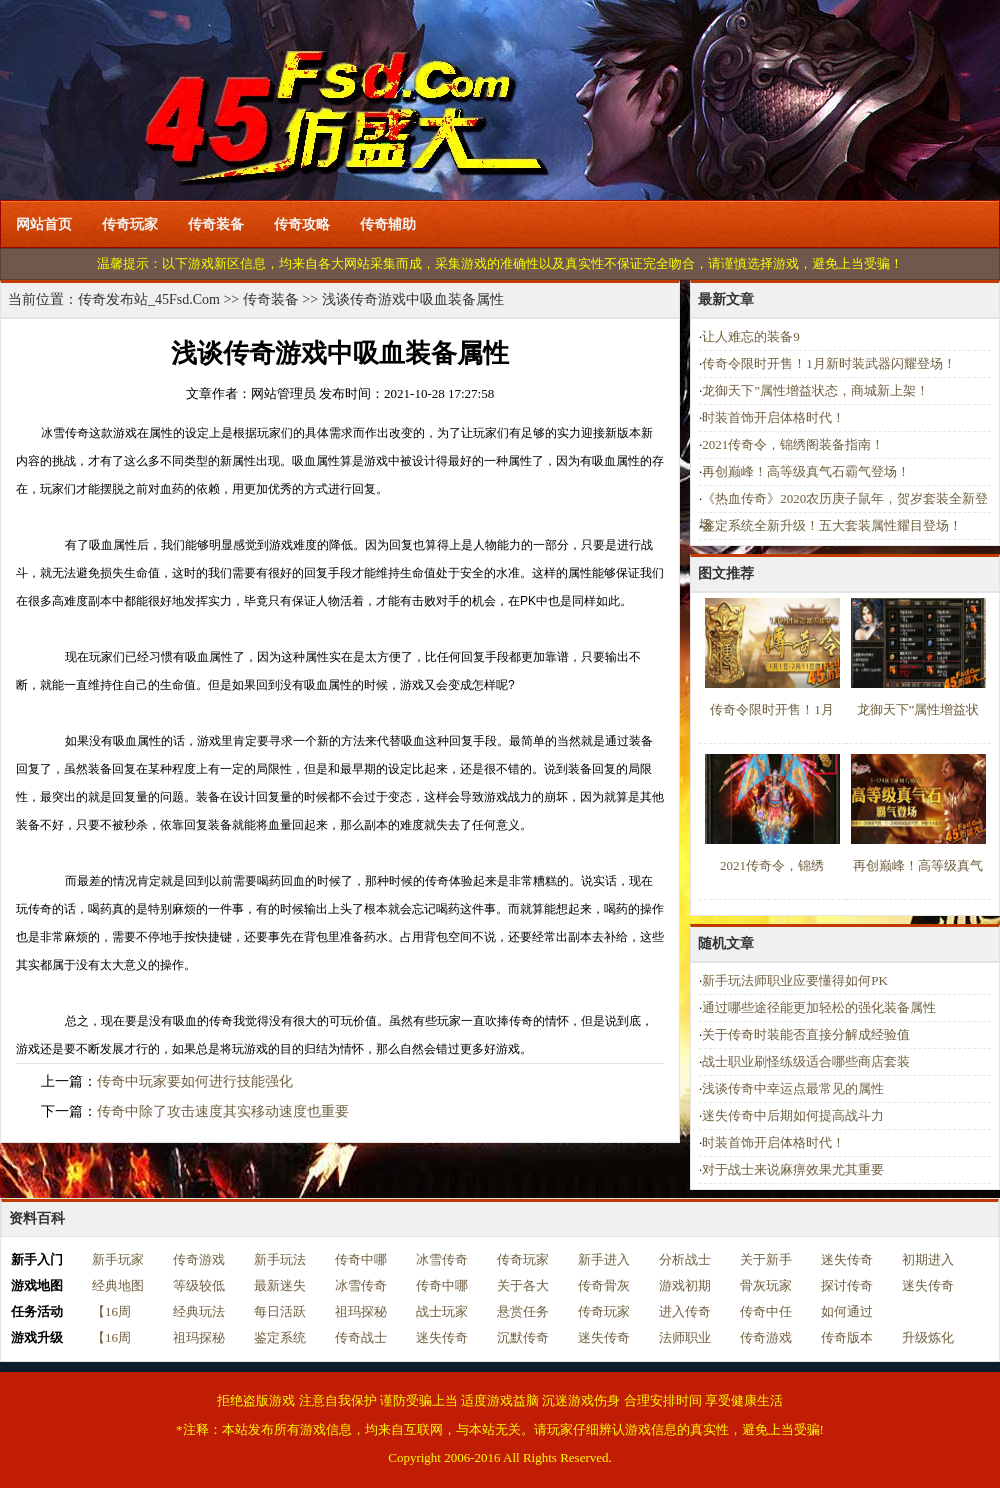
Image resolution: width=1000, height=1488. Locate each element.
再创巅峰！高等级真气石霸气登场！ (806, 471)
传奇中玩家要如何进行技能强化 (195, 1081)
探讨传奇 (847, 1285)
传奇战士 (361, 1337)
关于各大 (523, 1285)
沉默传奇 (523, 1337)
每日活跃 (280, 1311)
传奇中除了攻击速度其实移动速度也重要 (223, 1111)
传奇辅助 (388, 224)
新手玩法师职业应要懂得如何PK (795, 980)
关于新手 (766, 1259)
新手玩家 (118, 1259)
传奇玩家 (130, 224)
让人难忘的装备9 (751, 336)
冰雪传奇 (442, 1259)
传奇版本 (847, 1337)
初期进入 (928, 1259)
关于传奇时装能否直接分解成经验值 (806, 1034)
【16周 (111, 1311)
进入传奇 (685, 1311)
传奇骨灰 (604, 1285)
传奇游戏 (199, 1259)
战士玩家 (442, 1311)
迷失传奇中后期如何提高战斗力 (793, 1115)
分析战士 (685, 1259)
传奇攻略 (302, 224)
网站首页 (44, 224)
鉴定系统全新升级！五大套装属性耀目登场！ (832, 525)
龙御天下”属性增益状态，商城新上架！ (815, 390)
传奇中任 (766, 1311)
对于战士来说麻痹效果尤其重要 (793, 1169)
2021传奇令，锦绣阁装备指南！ (793, 444)
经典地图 (118, 1285)
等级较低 (199, 1285)
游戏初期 (685, 1285)
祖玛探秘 (361, 1311)
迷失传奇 (847, 1259)
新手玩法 (280, 1259)
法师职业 (685, 1337)
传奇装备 (216, 224)
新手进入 (604, 1259)
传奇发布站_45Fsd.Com (149, 299)
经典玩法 (199, 1311)
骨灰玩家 (766, 1285)
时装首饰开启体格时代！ (773, 417)
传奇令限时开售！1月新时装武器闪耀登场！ (829, 363)
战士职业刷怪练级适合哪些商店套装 (806, 1061)
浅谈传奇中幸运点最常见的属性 (793, 1088)
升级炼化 (928, 1337)
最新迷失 (280, 1285)
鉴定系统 (280, 1337)
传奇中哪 (361, 1259)
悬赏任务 (523, 1311)
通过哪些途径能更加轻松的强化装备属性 (819, 1007)
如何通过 (847, 1311)
